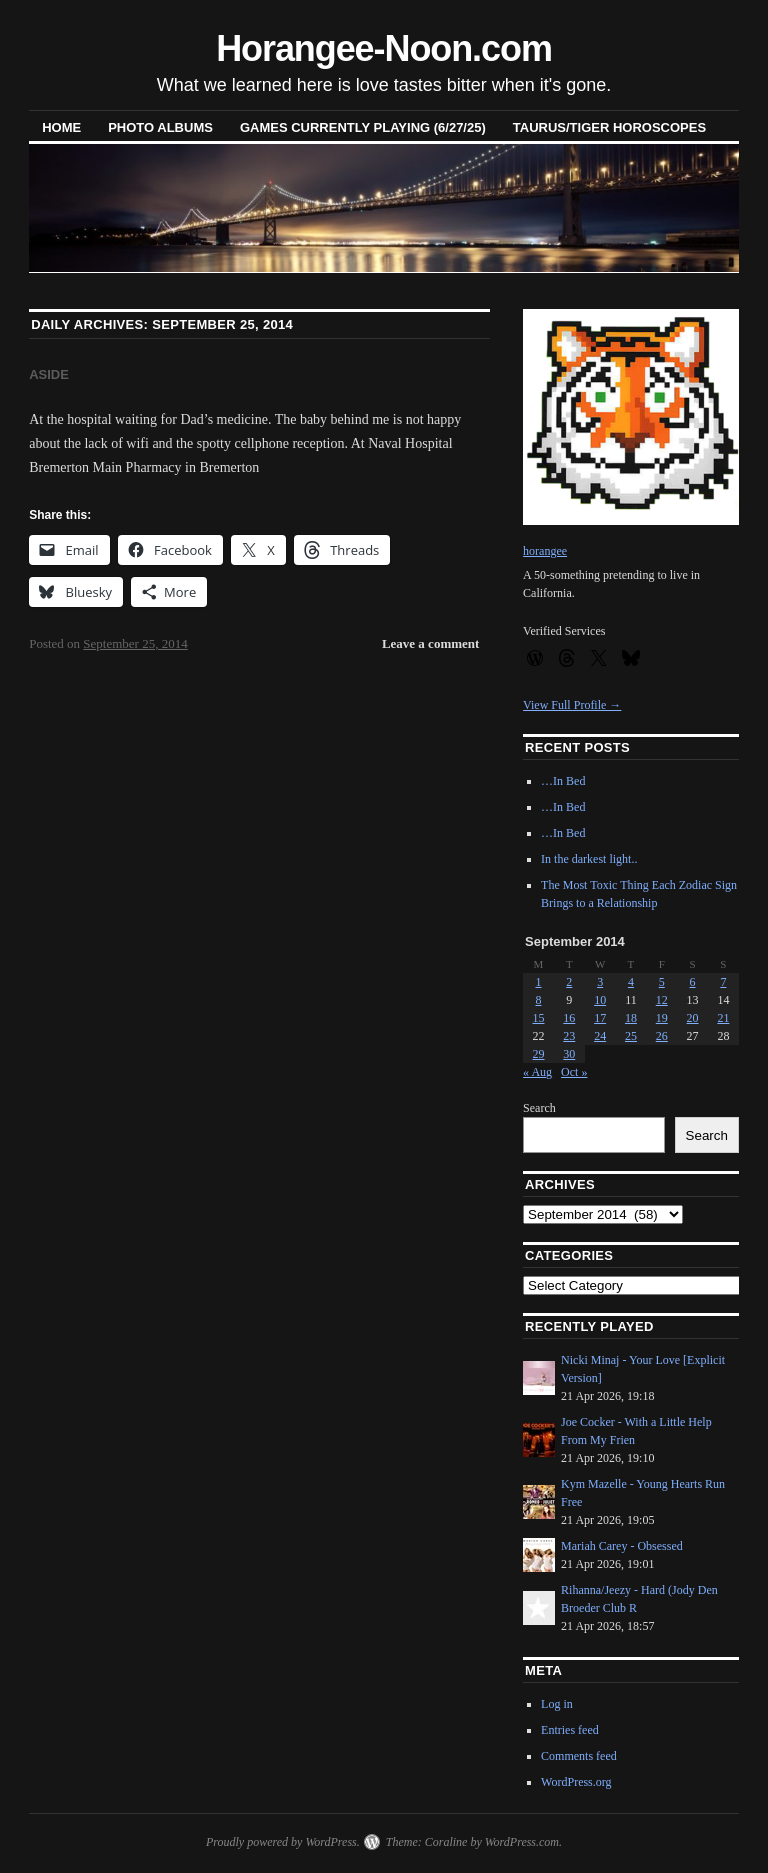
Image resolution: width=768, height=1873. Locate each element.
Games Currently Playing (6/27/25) (363, 127)
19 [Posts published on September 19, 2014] (662, 1018)
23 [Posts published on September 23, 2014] (569, 1036)
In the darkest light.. (589, 859)
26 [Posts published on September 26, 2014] (662, 1036)
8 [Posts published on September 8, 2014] (539, 1000)
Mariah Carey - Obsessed (622, 1546)
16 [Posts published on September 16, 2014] (569, 1018)
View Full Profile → (572, 705)
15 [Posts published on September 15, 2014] (539, 1018)
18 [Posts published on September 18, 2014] (631, 1018)
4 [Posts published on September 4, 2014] (631, 982)
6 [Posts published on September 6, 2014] (693, 982)
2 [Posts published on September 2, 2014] (569, 982)
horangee (545, 551)
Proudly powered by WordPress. (283, 1842)
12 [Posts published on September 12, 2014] (662, 1000)
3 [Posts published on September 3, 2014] (600, 982)
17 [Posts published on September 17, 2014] (600, 1018)
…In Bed (563, 781)
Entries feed (570, 1730)
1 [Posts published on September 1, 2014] (539, 982)
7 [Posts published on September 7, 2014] (723, 982)
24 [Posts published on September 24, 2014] (600, 1036)
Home (61, 127)
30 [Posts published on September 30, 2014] (569, 1054)
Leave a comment (430, 643)
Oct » (574, 1072)
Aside (49, 374)
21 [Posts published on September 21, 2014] (723, 1018)
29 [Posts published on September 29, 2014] (539, 1054)
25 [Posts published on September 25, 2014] (631, 1036)
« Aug (537, 1072)
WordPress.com (522, 1842)
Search (539, 1108)
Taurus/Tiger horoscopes (609, 127)
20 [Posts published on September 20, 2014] (693, 1018)
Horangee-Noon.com (384, 48)
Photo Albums (160, 127)
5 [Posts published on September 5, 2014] (662, 982)
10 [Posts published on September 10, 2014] (600, 1000)
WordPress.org (576, 1782)
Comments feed (579, 1756)
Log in (557, 1704)
